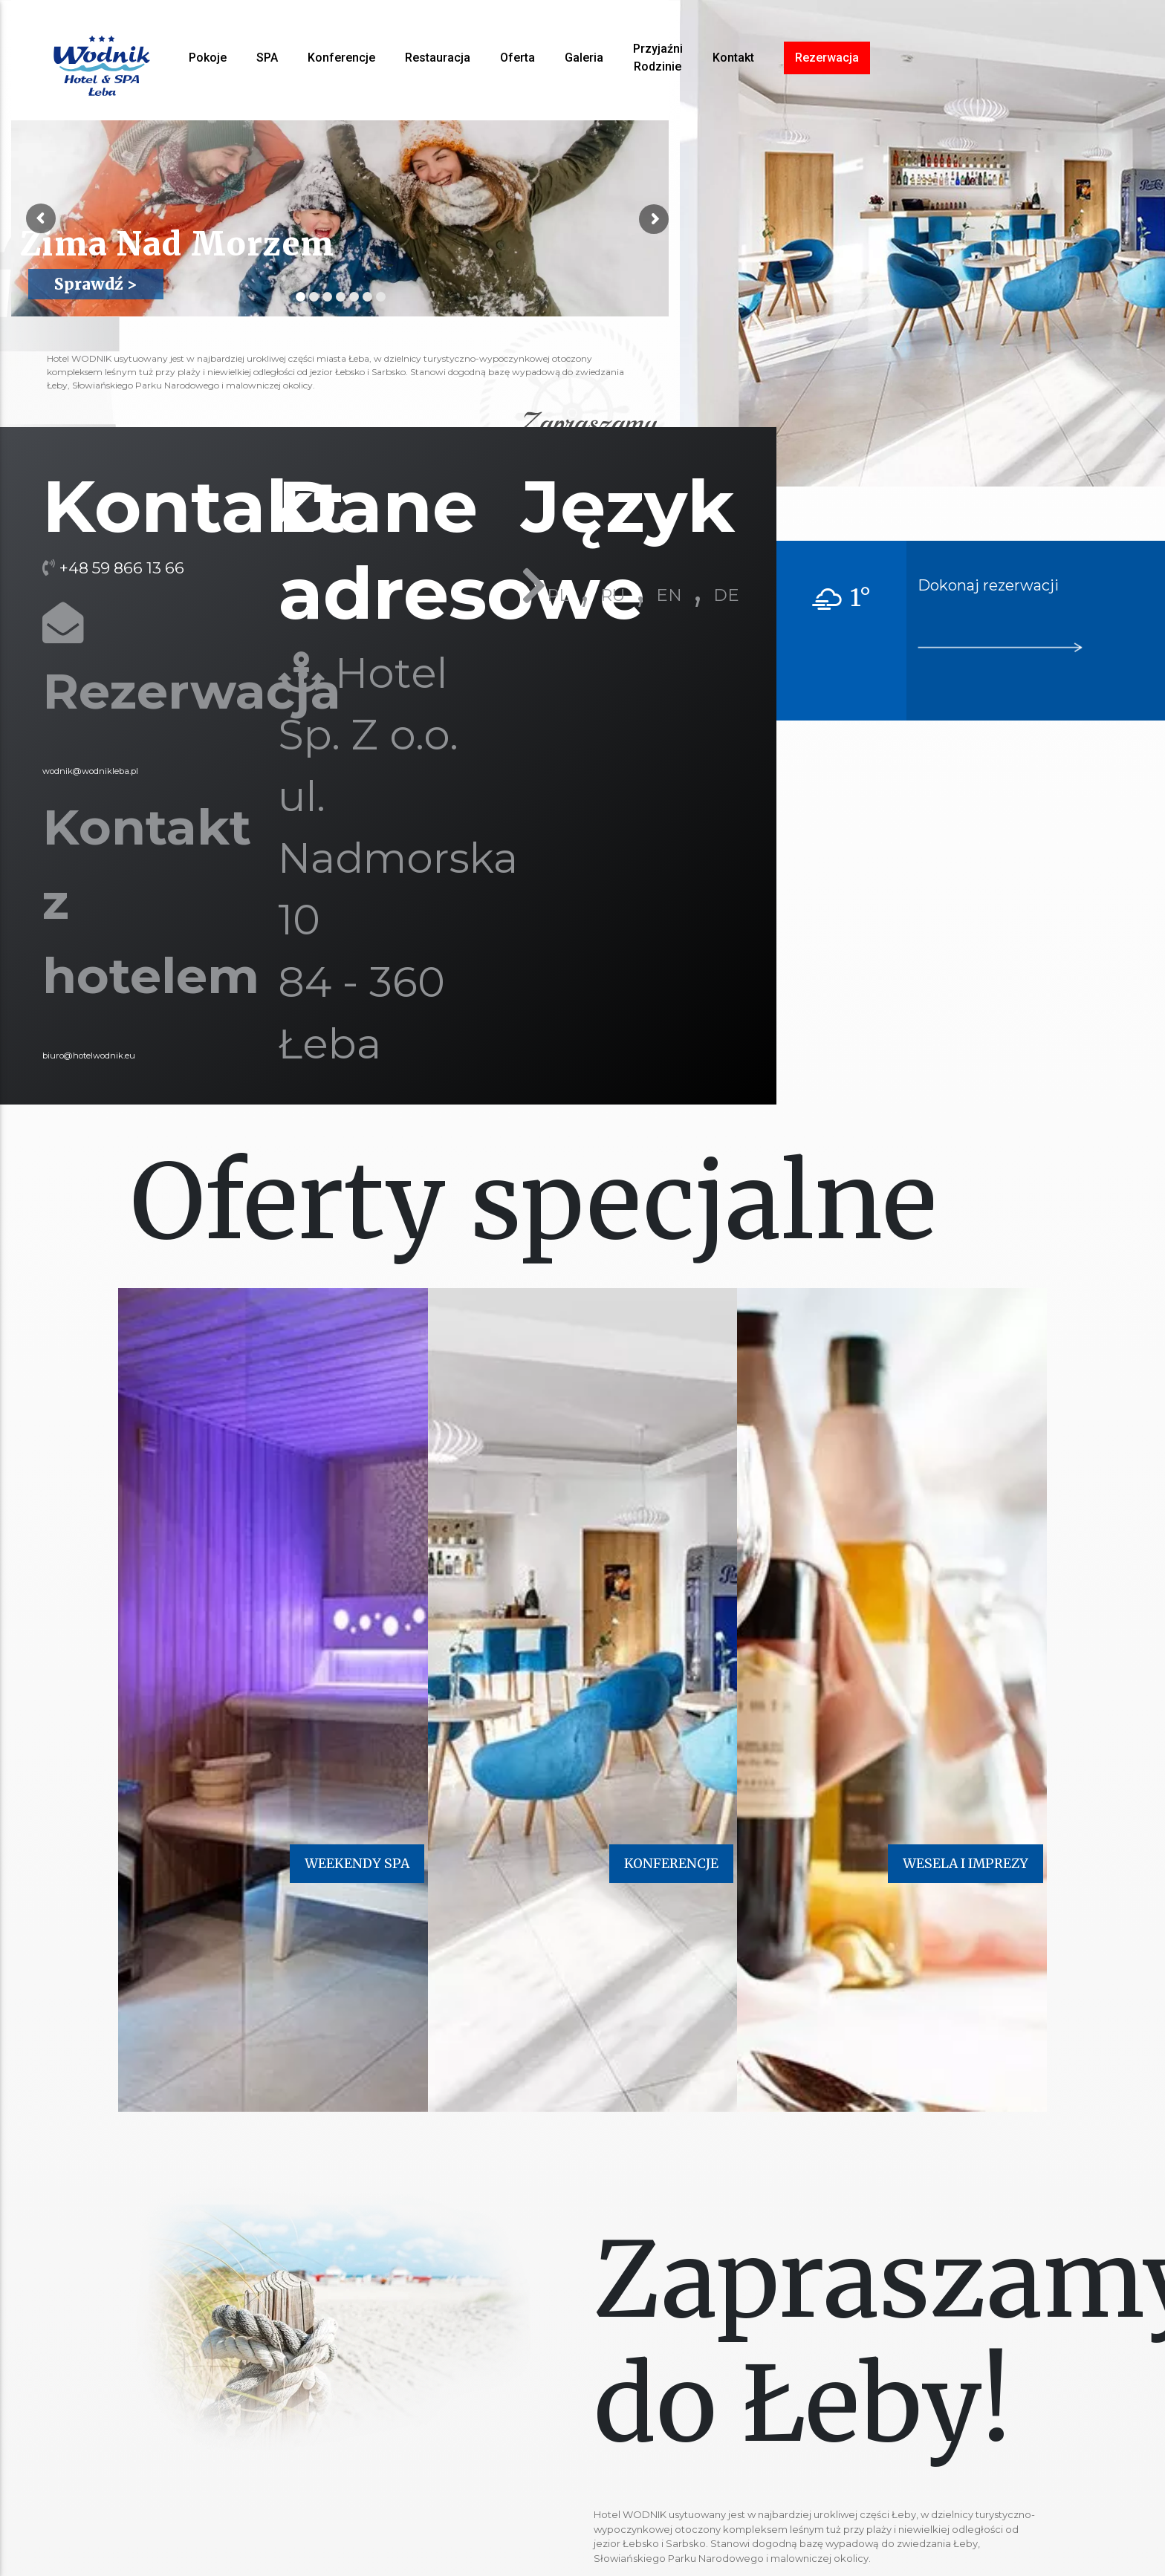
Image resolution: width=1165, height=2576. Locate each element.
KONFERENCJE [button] (671, 1863)
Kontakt (733, 58)
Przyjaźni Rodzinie (658, 58)
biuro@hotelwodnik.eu (88, 1055)
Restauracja (437, 58)
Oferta (517, 58)
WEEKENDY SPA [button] (357, 1863)
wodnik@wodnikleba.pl (90, 771)
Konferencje (341, 58)
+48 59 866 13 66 (121, 568)
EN (669, 595)
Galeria (584, 58)
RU (612, 595)
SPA (267, 58)
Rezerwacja (827, 58)
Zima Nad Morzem (132, 245)
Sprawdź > (95, 284)
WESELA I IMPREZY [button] (965, 1863)
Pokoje (208, 58)
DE (726, 595)
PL (558, 595)
